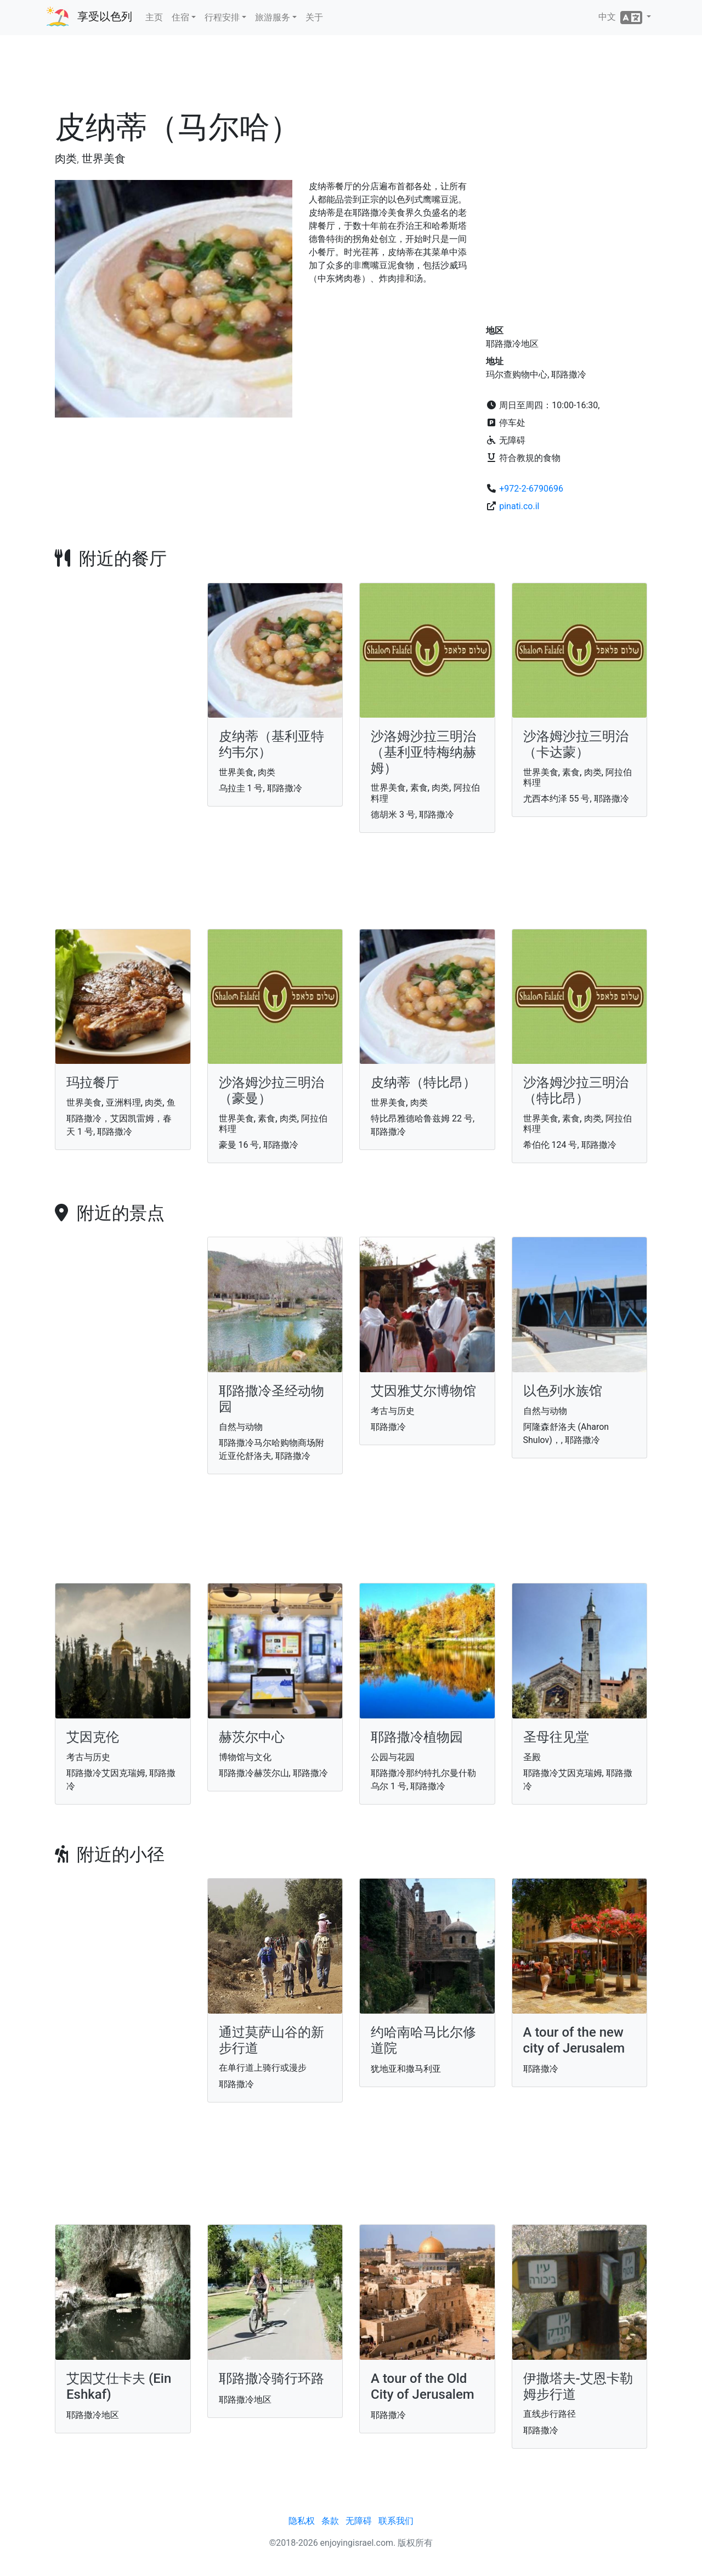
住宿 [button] (180, 17)
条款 (330, 2521)
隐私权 (301, 2521)
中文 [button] (621, 17)
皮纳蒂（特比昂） (423, 1082)
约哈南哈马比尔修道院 (423, 2040)
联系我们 (396, 2521)
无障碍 (359, 2521)
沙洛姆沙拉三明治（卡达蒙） (576, 744)
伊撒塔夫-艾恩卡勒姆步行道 (578, 2386)
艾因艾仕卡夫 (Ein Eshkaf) (118, 2386)
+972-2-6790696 (531, 488)
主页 (154, 17)
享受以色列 (104, 16)
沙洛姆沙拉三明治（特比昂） (576, 1090)
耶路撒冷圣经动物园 (271, 1398)
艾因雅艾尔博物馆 (423, 1391)
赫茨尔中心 (252, 1737)
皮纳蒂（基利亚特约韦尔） (271, 744)
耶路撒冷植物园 (417, 1737)
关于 (314, 17)
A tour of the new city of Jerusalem (574, 2040)
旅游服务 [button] (272, 17)
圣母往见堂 (556, 1737)
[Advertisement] (351, 76)
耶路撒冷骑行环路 (271, 2378)
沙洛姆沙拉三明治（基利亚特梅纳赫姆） (423, 752)
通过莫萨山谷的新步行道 (271, 2040)
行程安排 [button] (222, 17)
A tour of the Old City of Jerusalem (422, 2386)
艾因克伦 (92, 1737)
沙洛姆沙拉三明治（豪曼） (271, 1090)
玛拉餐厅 (92, 1082)
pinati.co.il (519, 506)
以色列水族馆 (562, 1391)
